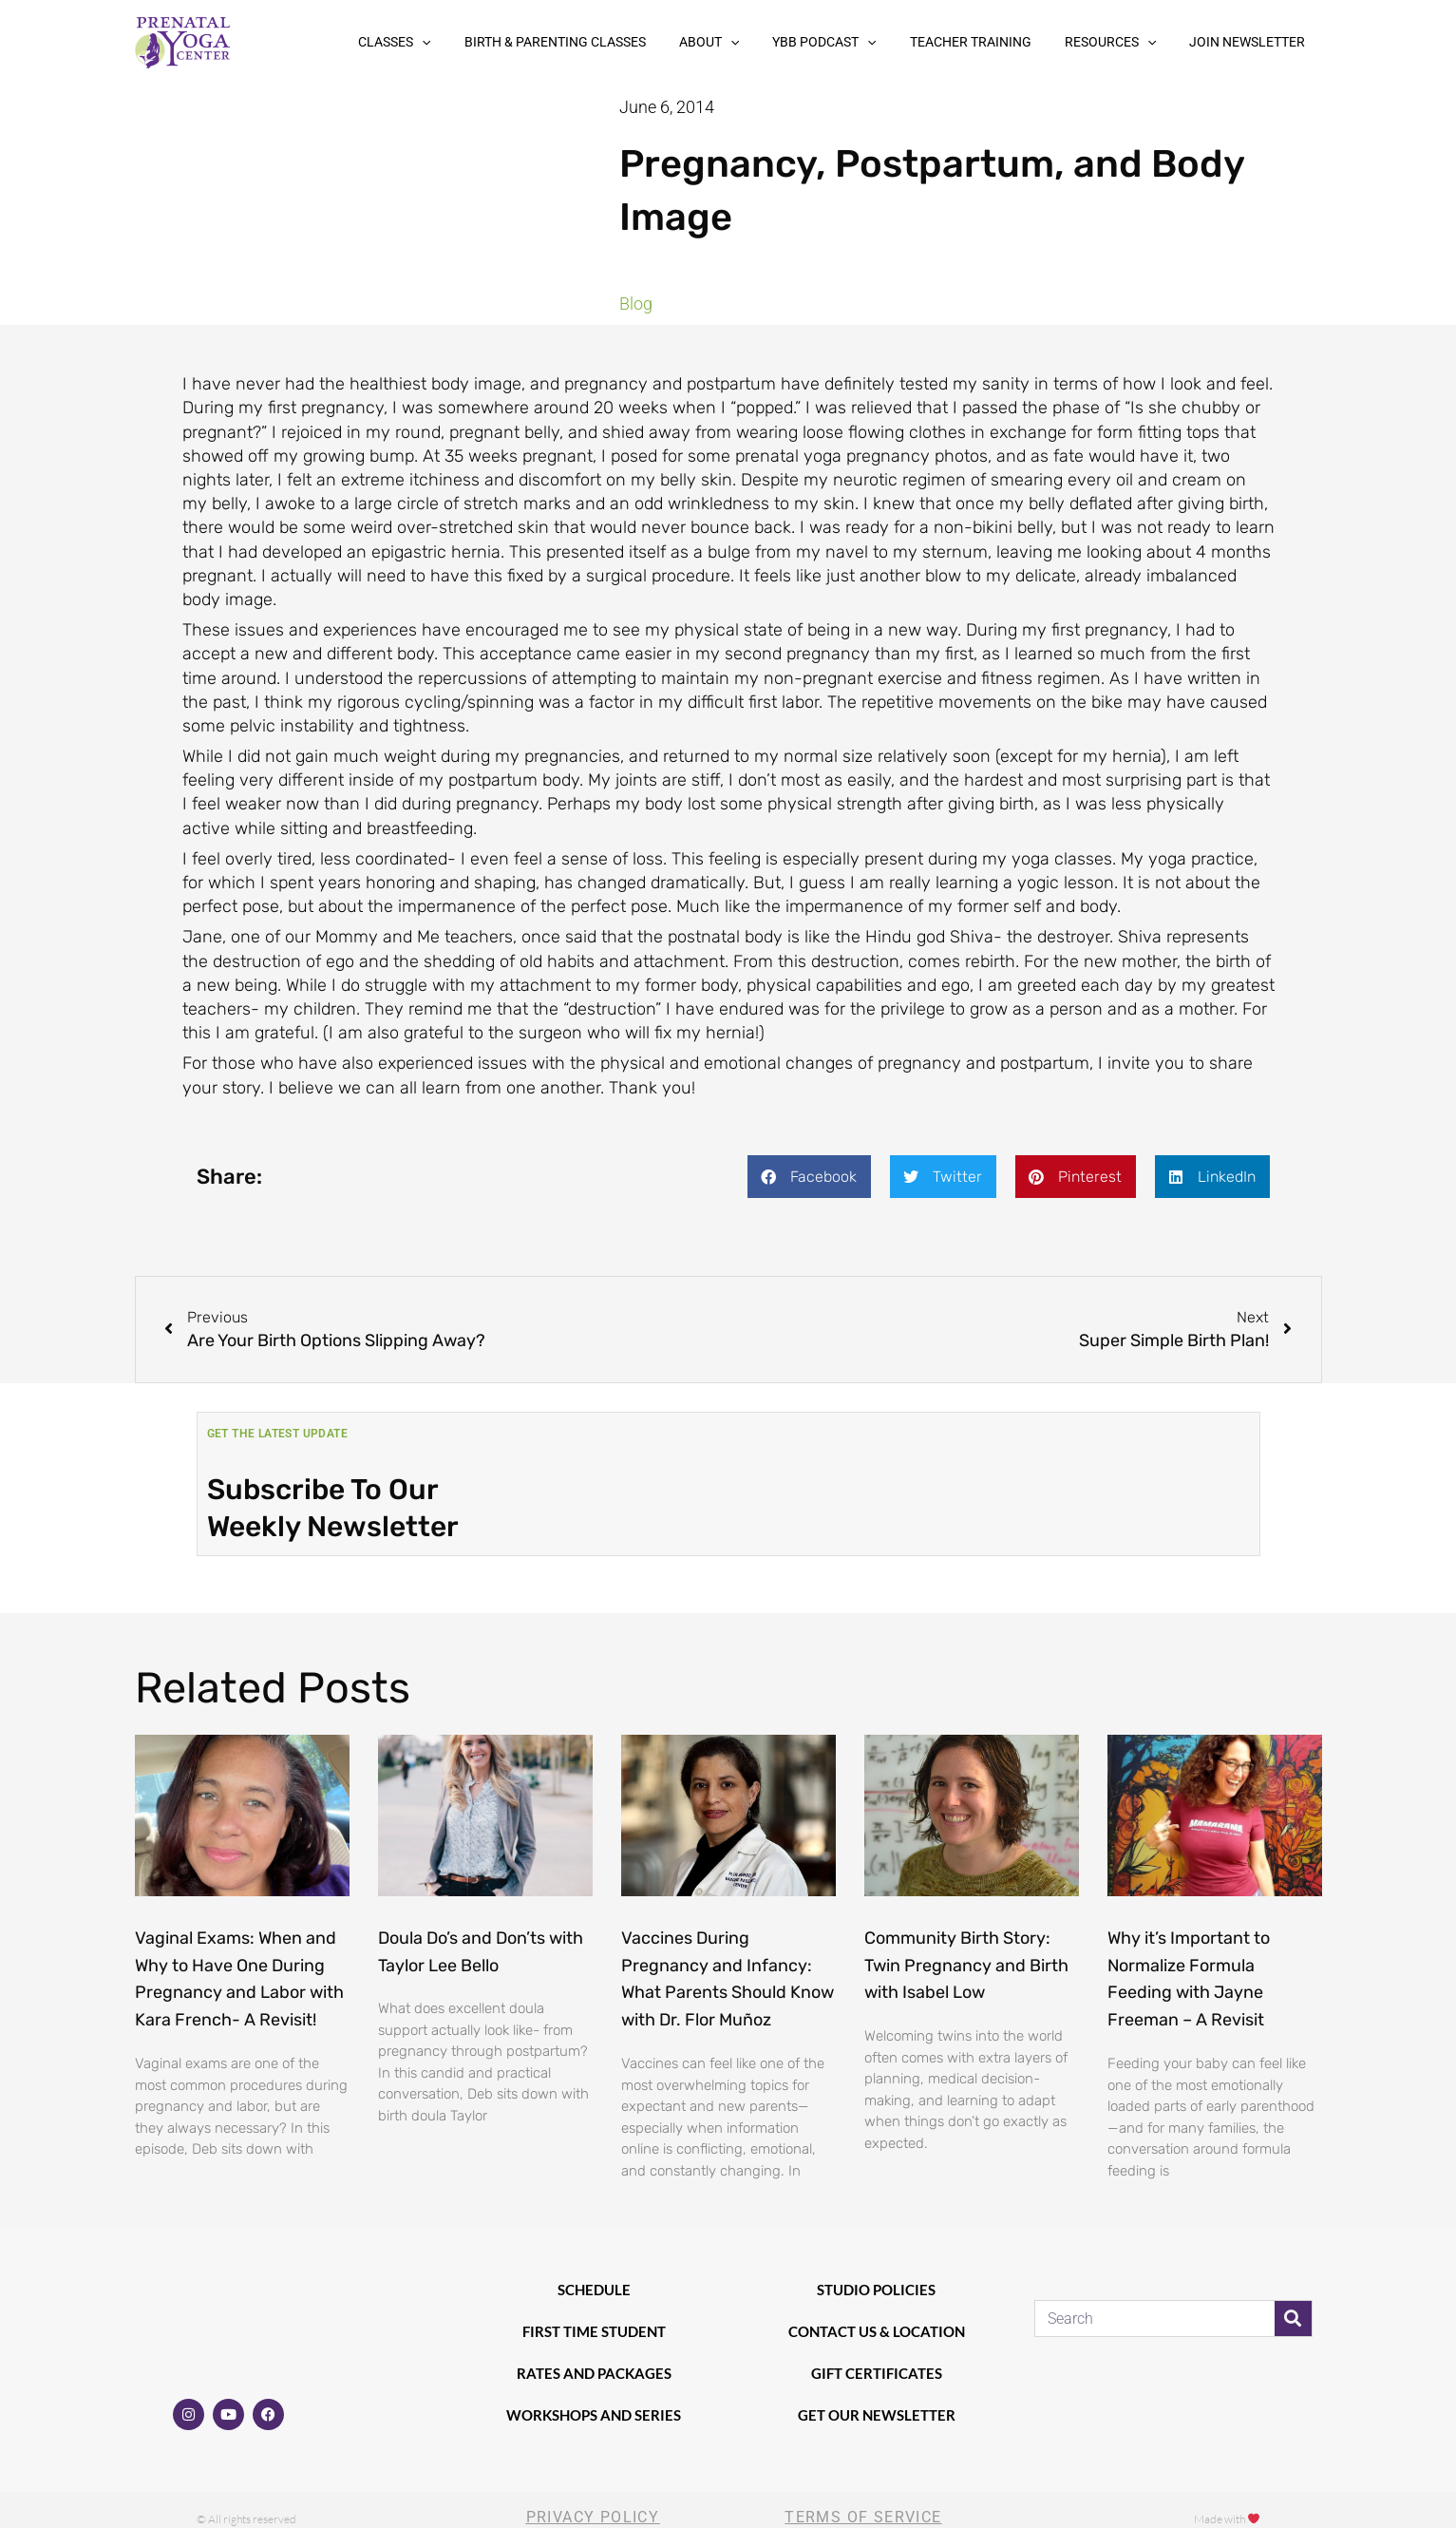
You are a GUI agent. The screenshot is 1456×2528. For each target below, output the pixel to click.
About (773, 42)
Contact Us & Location (876, 2331)
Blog (635, 304)
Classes (487, 42)
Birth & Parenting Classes (633, 41)
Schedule (594, 2289)
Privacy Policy (593, 2517)
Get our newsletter (876, 2414)
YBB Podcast (874, 42)
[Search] (1293, 2318)
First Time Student (594, 2331)
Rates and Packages (594, 2373)
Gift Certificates (876, 2373)
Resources (1131, 42)
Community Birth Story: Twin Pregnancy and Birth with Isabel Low (966, 1966)
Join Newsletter (1255, 41)
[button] (514, 42)
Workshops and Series (593, 2414)
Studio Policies (876, 2289)
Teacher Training (1006, 41)
